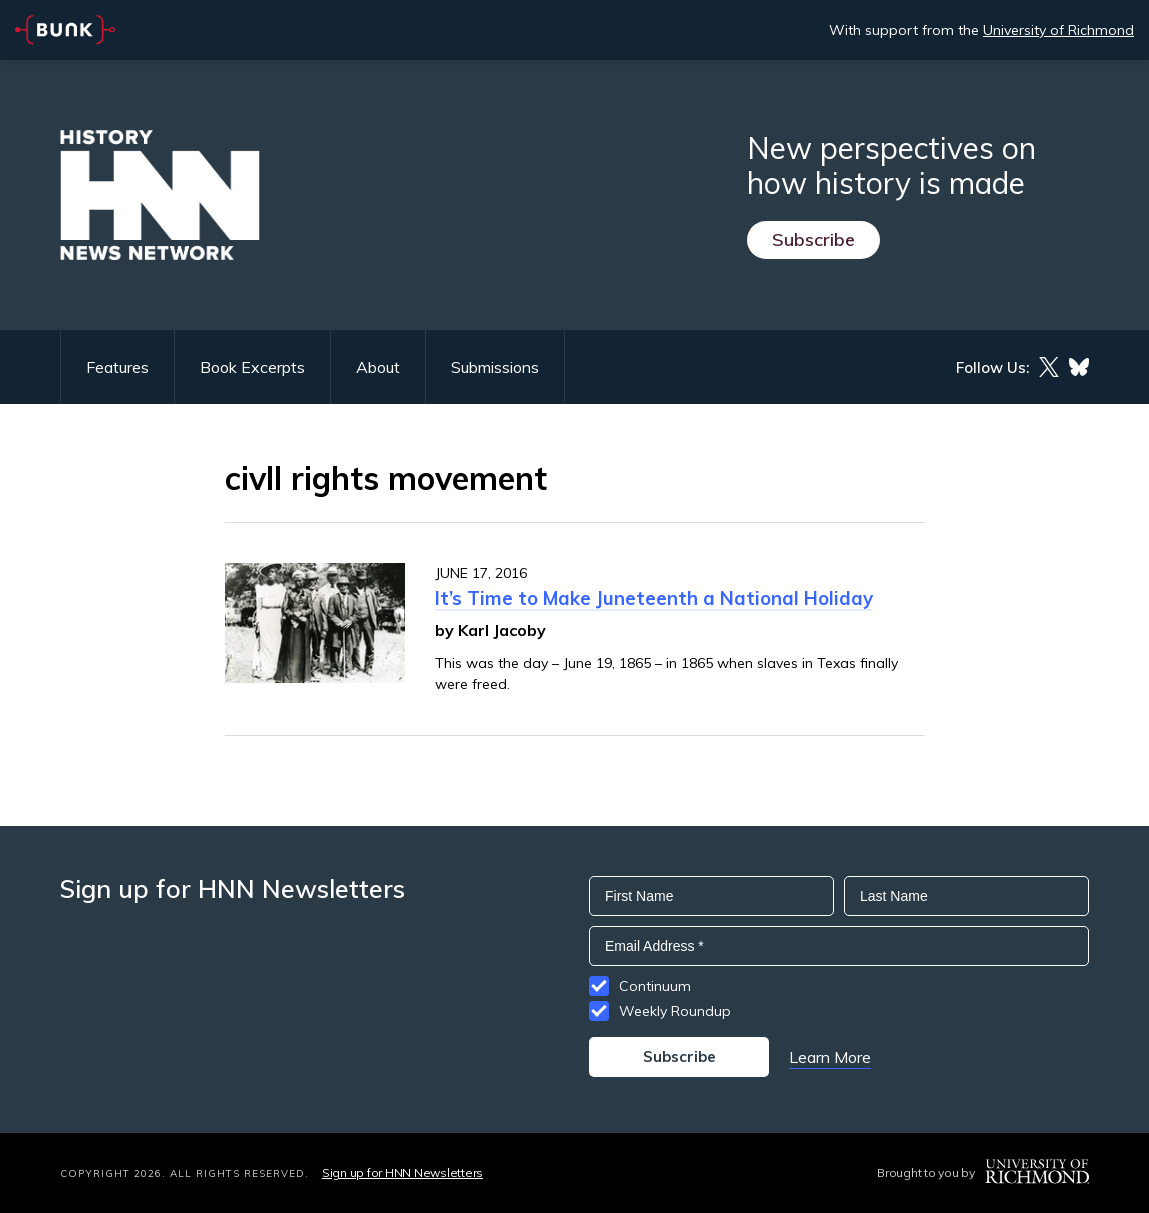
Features (117, 367)
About (378, 367)
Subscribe (813, 239)
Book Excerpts (252, 367)
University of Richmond (1058, 30)
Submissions (495, 367)
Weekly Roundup (675, 1011)
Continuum (655, 986)
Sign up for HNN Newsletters (402, 1172)
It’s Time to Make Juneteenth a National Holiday (654, 598)
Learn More (830, 1057)
